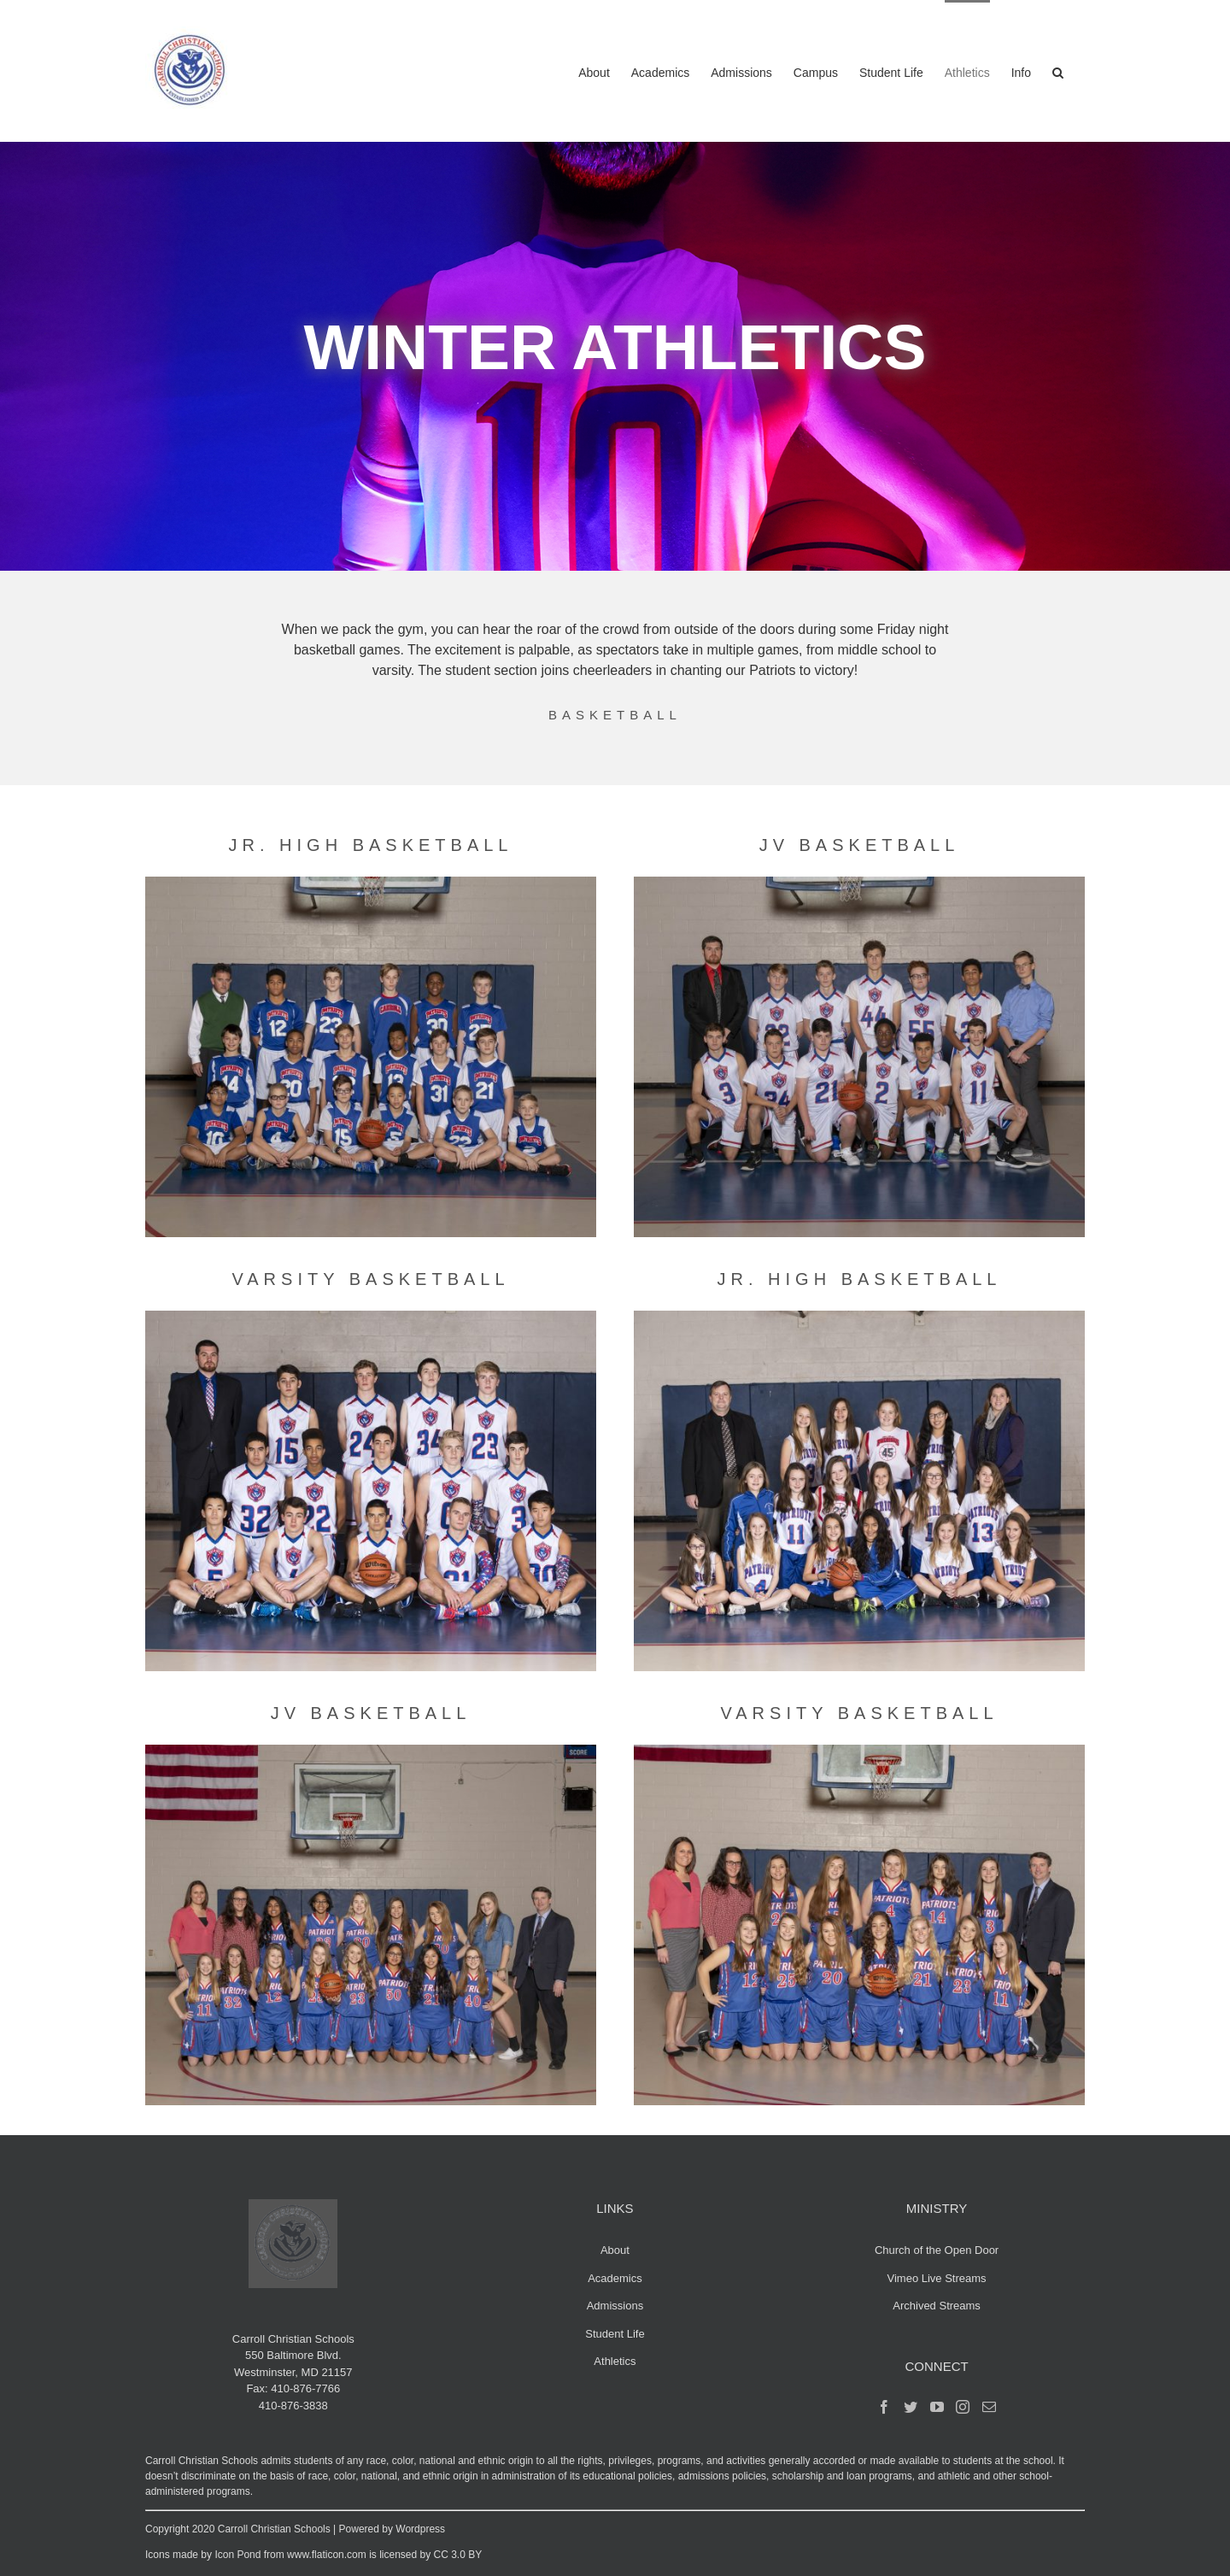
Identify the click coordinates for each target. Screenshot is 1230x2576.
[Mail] (989, 2407)
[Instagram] (962, 2407)
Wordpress (420, 2529)
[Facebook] (884, 2407)
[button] (1057, 71)
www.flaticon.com (326, 2555)
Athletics (615, 2361)
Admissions (615, 2305)
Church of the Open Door (937, 2250)
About (615, 2250)
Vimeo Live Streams (937, 2278)
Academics (615, 2278)
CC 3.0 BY (458, 2555)
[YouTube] (937, 2407)
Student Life (614, 2333)
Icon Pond (237, 2555)
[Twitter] (910, 2407)
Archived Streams (937, 2305)
